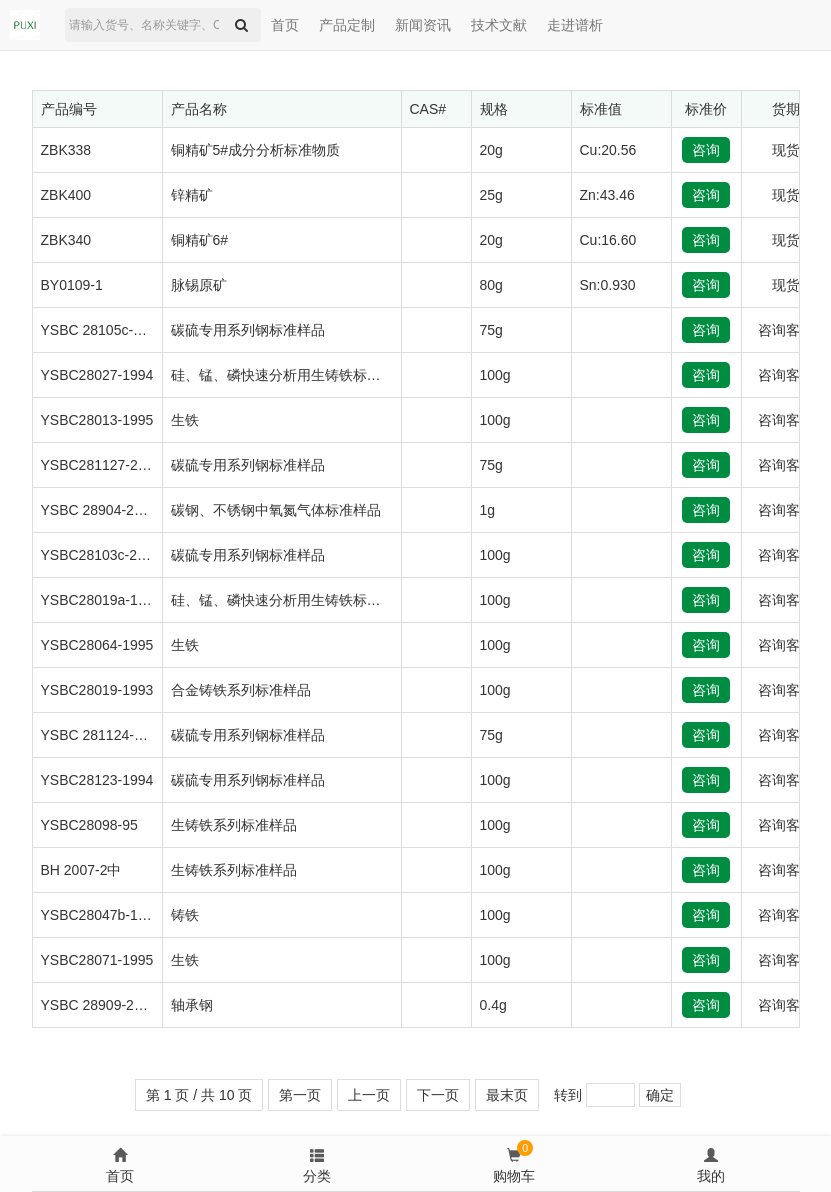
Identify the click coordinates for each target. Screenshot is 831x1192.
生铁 (185, 420)
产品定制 (347, 25)
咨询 (706, 150)
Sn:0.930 (608, 285)
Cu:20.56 (608, 150)
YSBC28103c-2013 (101, 555)
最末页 (507, 1095)
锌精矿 (192, 195)
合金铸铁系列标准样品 (241, 690)
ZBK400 (66, 195)
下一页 (438, 1095)
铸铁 (185, 915)
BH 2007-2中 (81, 870)
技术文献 (499, 25)
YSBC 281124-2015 (103, 735)
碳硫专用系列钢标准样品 (248, 330)
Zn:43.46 (607, 195)
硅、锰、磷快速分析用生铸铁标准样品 (290, 375)
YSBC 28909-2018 (99, 1005)
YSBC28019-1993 (97, 690)
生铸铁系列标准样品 (234, 825)
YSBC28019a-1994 (101, 600)
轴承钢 (192, 1005)
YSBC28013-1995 (97, 420)
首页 (285, 25)
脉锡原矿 (199, 285)
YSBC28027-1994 (97, 375)
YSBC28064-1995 (97, 645)
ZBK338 (66, 150)
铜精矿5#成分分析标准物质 (256, 150)
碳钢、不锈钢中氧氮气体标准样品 (276, 510)
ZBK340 (66, 240)
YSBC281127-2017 (101, 465)
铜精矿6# (200, 240)
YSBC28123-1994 (97, 780)
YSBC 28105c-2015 (103, 330)
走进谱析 (575, 25)
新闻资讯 (423, 25)
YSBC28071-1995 (97, 960)
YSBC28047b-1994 (101, 915)
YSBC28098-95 (89, 825)
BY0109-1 (72, 285)
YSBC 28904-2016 (99, 510)
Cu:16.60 (608, 240)
